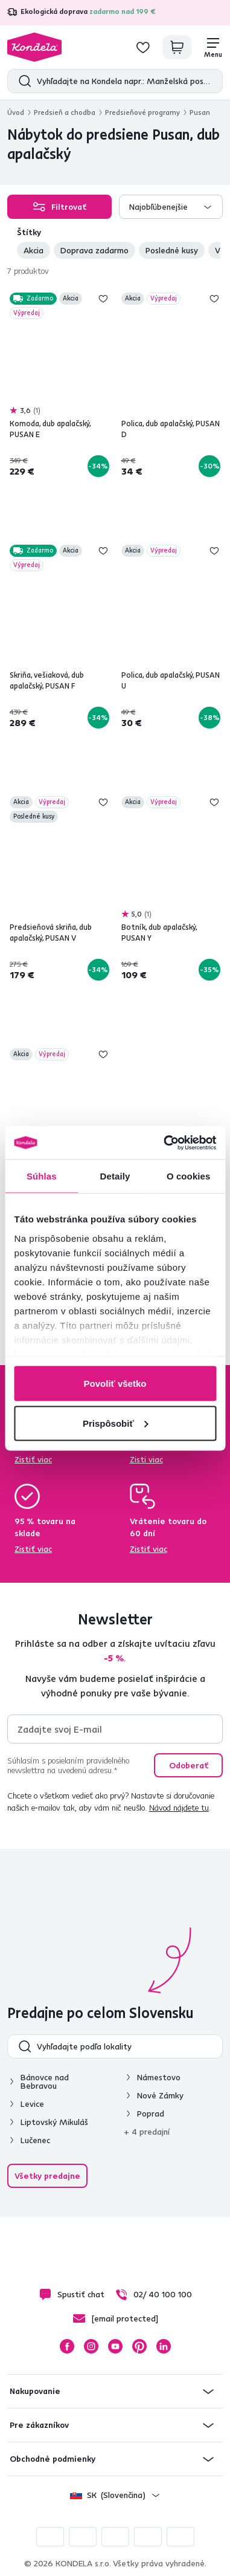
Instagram (91, 2346)
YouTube (115, 2346)
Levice (32, 2104)
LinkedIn (163, 2346)
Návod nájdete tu (179, 1807)
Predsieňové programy (142, 112)
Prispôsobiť (116, 1423)
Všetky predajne (47, 2175)
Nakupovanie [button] (35, 2391)
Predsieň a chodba (64, 112)
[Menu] (213, 47)
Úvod (15, 112)
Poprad (150, 2113)
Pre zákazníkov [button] (39, 2424)
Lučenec (35, 2140)
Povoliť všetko (115, 1383)
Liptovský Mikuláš (54, 2122)
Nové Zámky (160, 2095)
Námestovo (158, 2077)
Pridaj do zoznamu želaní (103, 299)
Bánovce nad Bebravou (45, 2081)
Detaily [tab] (115, 1176)
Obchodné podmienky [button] (52, 2458)
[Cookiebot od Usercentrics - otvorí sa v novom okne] (164, 1142)
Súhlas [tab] (42, 1176)
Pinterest (139, 2346)
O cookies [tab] (189, 1176)
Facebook (67, 2346)
